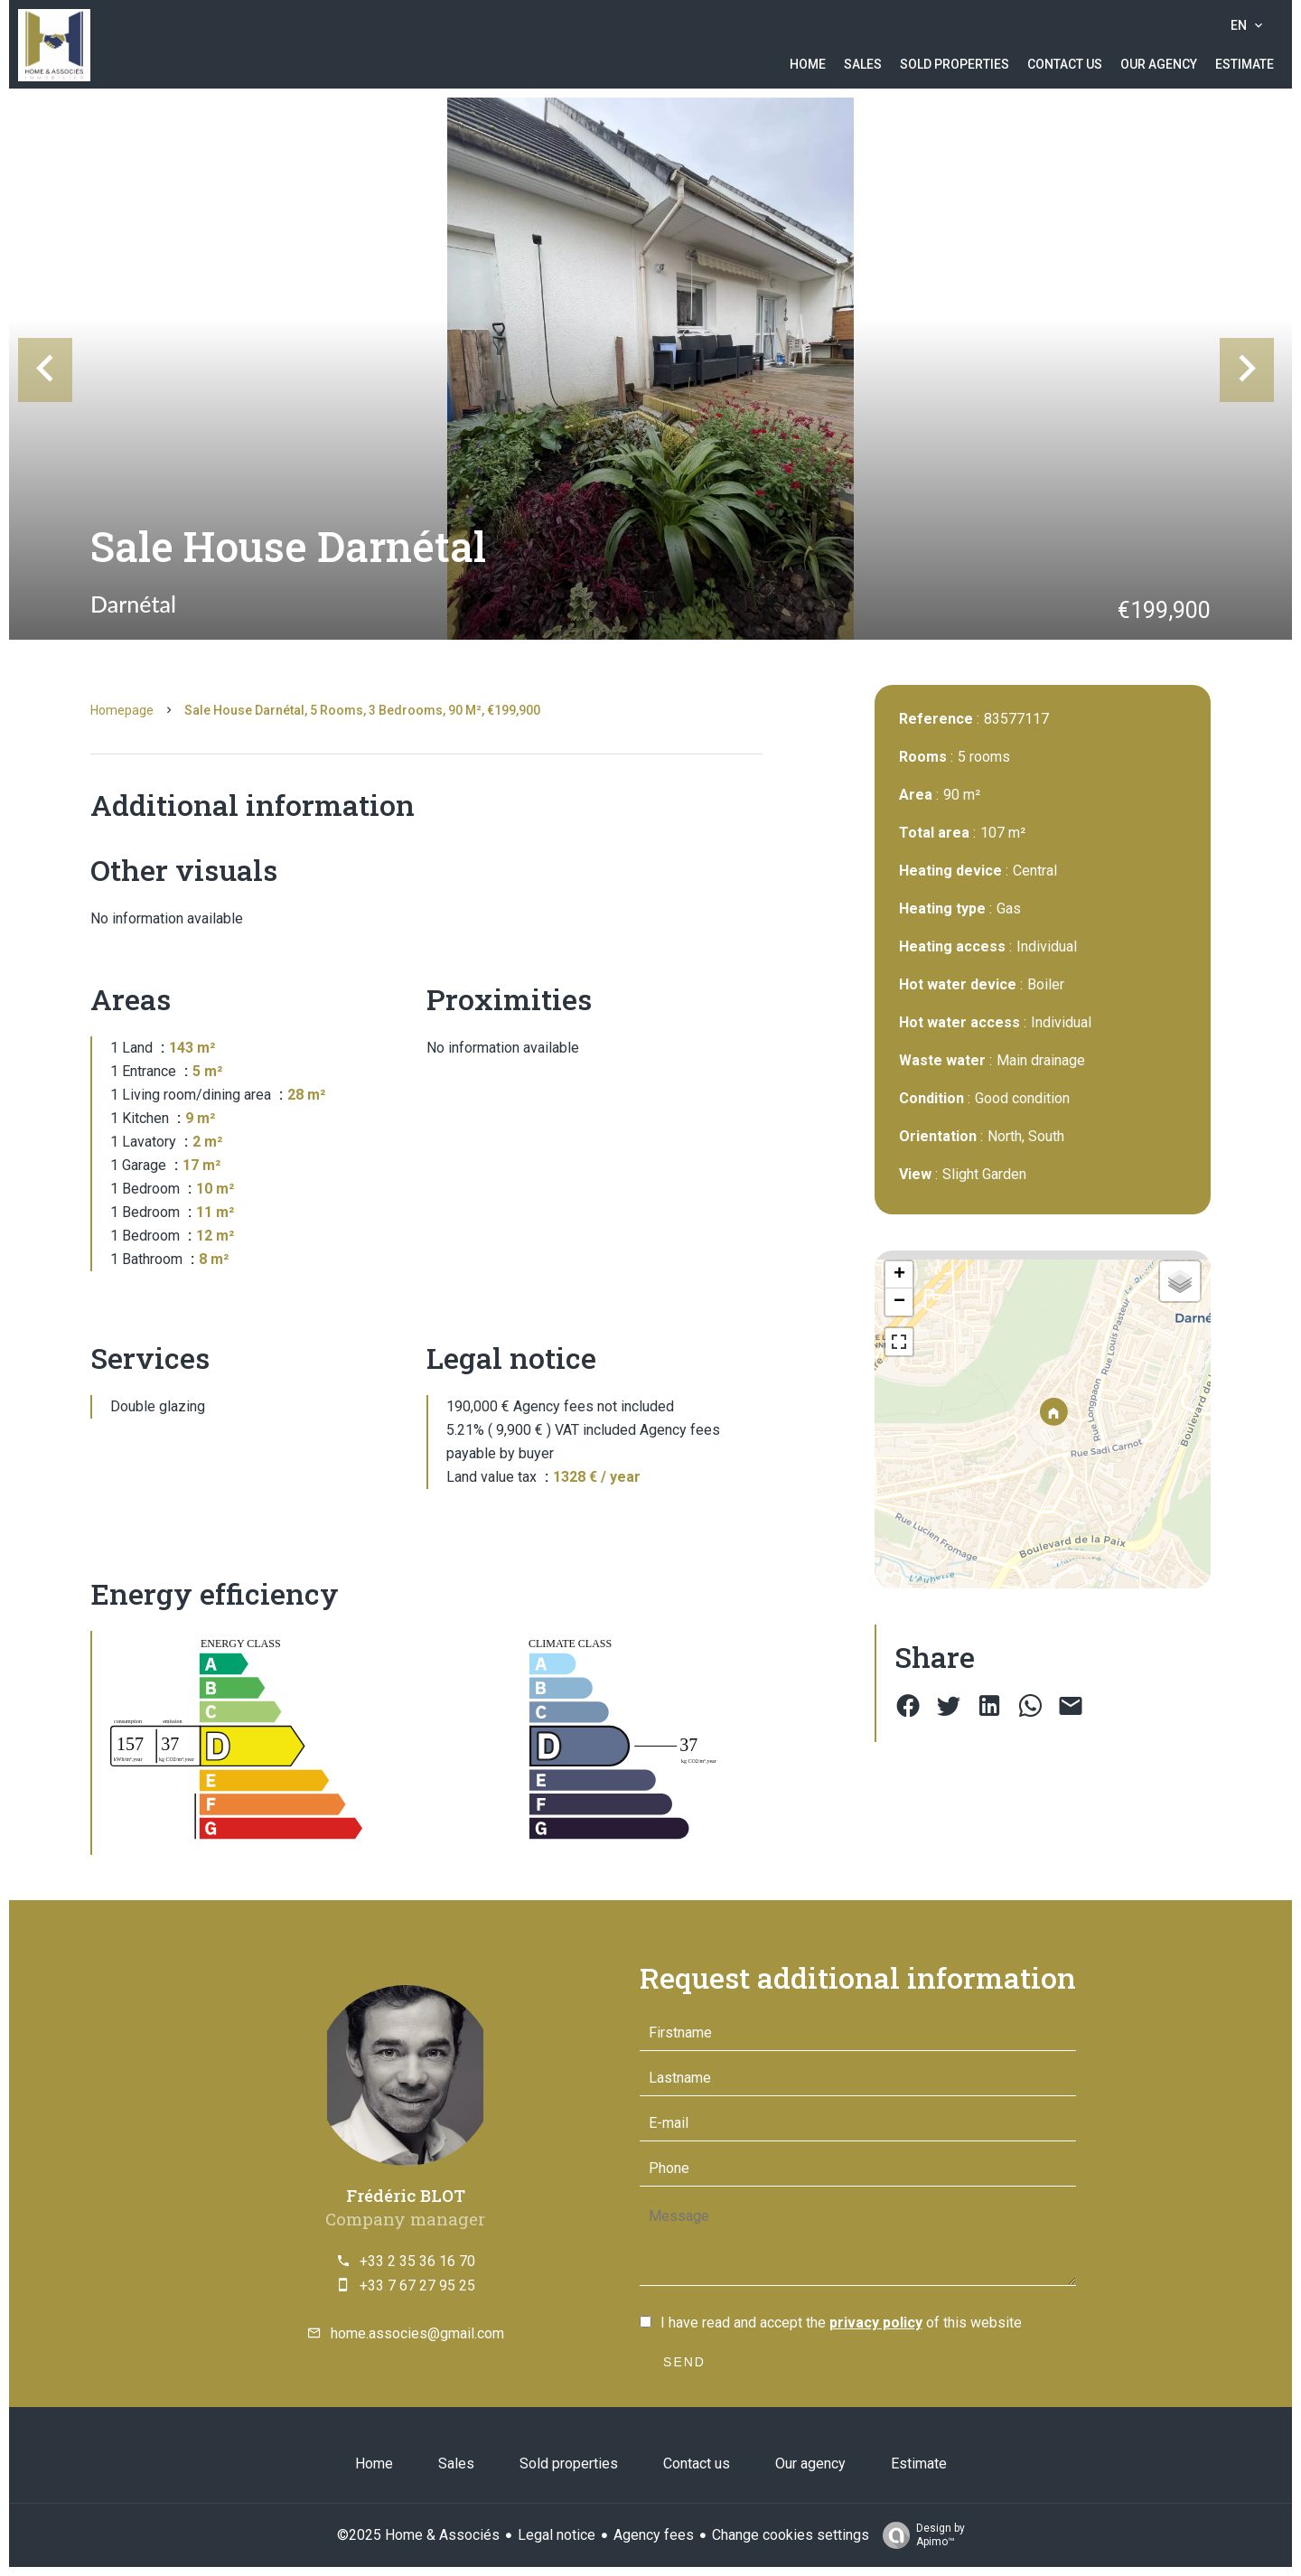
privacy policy (875, 2322)
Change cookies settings (790, 2534)
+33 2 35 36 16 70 (417, 2261)
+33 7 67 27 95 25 (417, 2285)
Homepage (122, 710)
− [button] (899, 1302)
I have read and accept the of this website (841, 2322)
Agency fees (653, 2534)
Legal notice (556, 2534)
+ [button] (899, 1274)
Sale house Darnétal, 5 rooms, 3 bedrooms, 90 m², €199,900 (362, 710)
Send (684, 2362)
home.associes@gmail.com (417, 2333)
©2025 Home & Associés (418, 2534)
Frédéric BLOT (405, 2195)
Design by (919, 2535)
